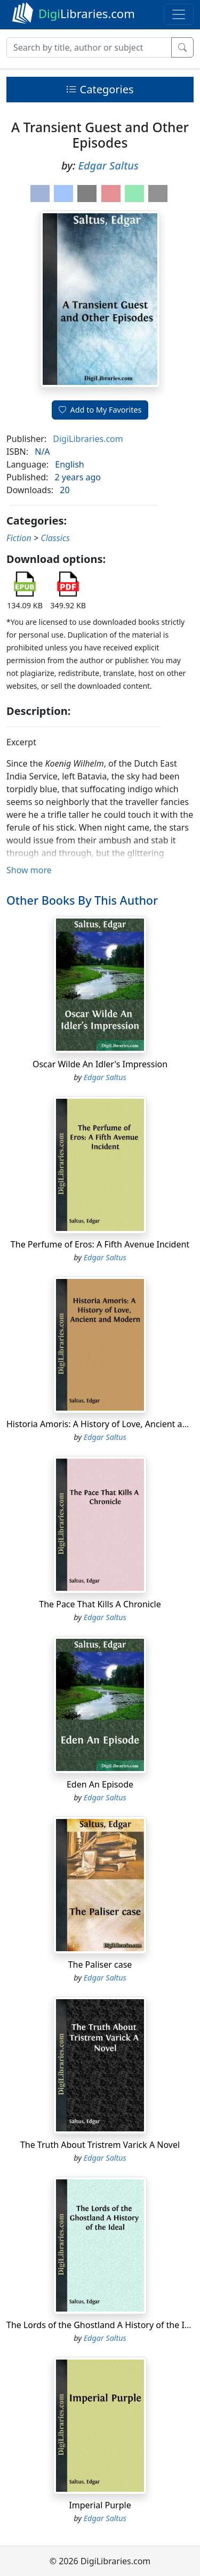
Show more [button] (29, 870)
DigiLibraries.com (88, 439)
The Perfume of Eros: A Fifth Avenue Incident (100, 1244)
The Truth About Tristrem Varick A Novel (100, 2145)
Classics (55, 538)
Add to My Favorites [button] (100, 410)
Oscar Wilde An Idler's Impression (100, 1064)
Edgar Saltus (108, 165)
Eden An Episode (100, 1784)
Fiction (18, 538)
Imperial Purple (100, 2505)
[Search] (89, 47)
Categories (99, 89)
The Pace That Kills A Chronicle (100, 1604)
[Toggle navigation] (179, 14)
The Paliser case (100, 1964)
